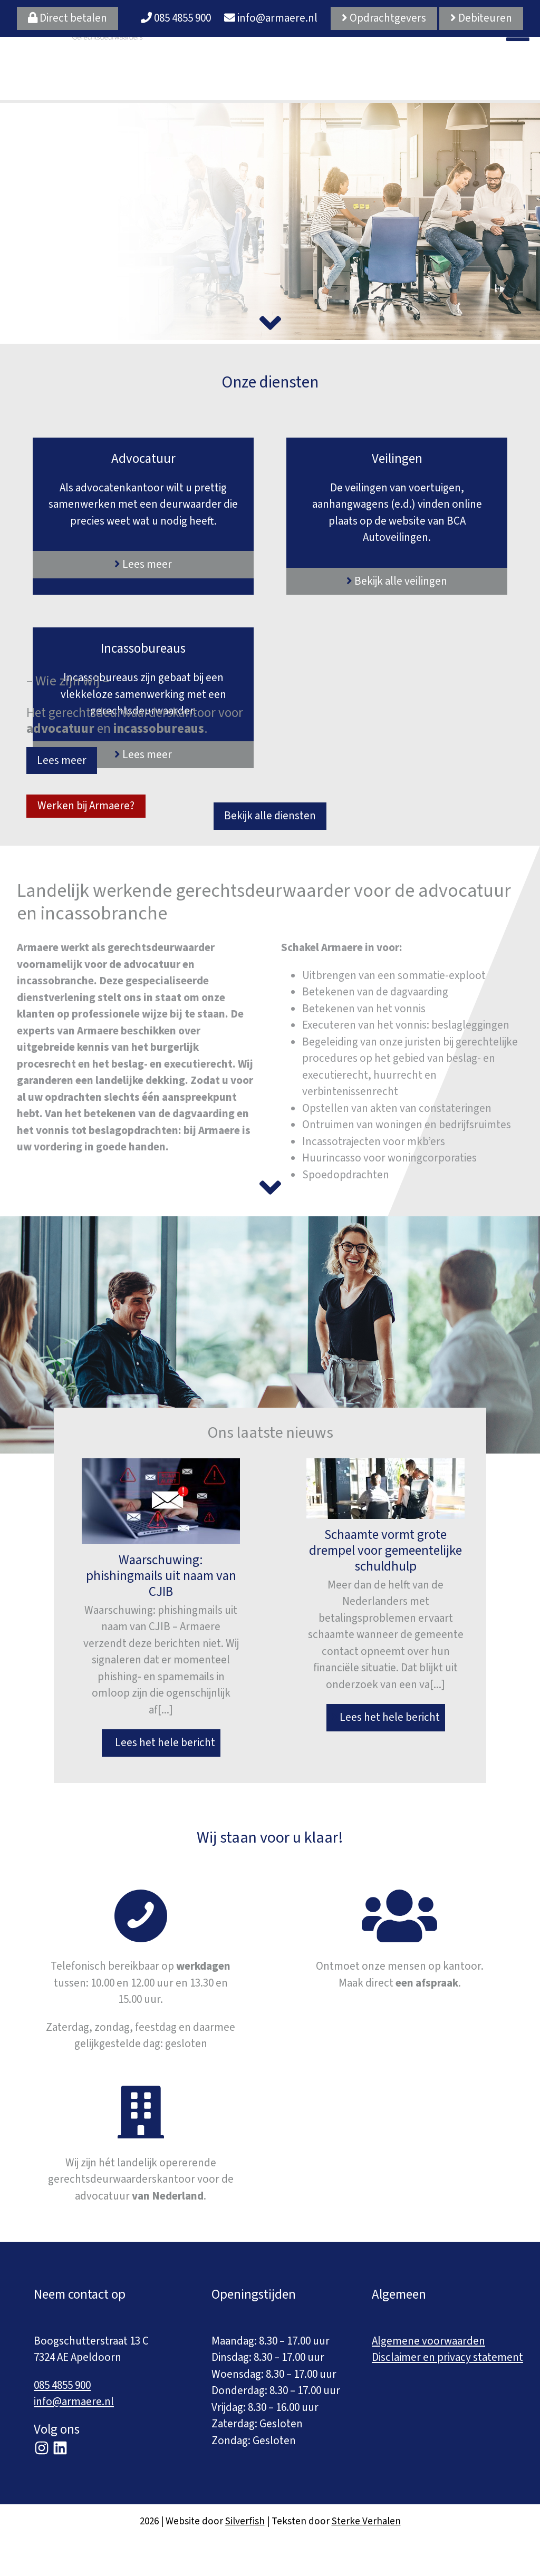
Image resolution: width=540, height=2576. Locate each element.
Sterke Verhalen (366, 2521)
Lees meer (61, 760)
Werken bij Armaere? (85, 806)
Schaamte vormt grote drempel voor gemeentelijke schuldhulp (385, 1550)
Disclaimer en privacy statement (447, 2357)
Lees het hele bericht (161, 1742)
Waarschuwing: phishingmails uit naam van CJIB (161, 1576)
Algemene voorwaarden (428, 2341)
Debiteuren (481, 18)
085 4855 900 (176, 18)
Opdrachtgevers (384, 18)
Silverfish (245, 2521)
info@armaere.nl (270, 18)
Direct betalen (67, 18)
